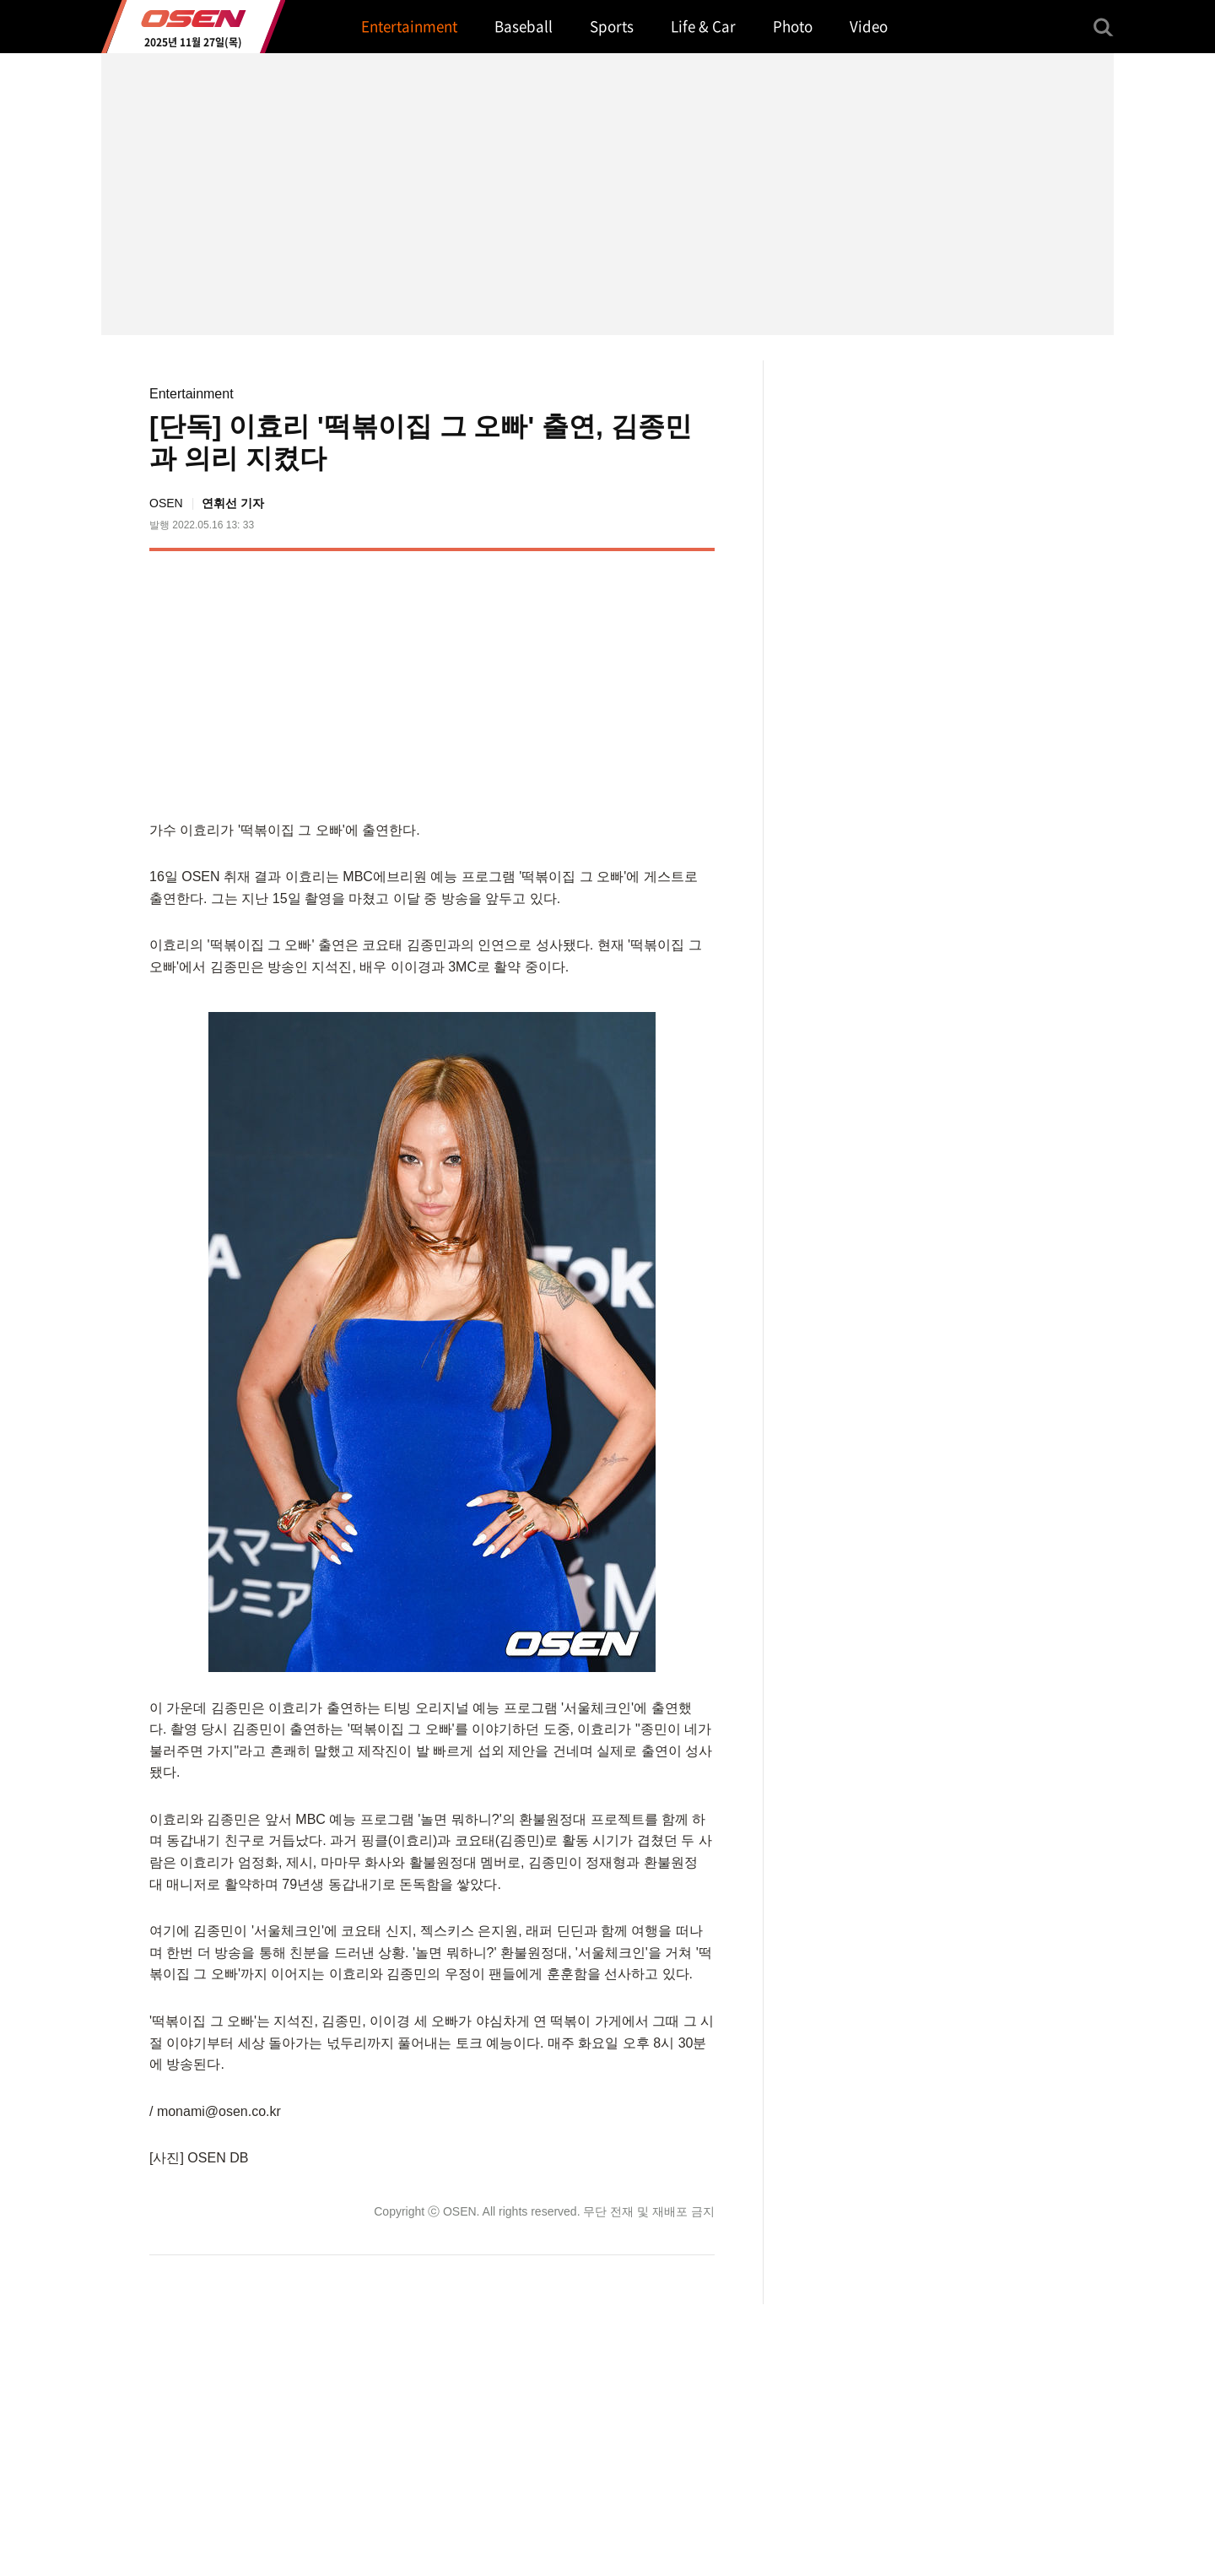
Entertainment (191, 394)
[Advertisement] (572, 681)
